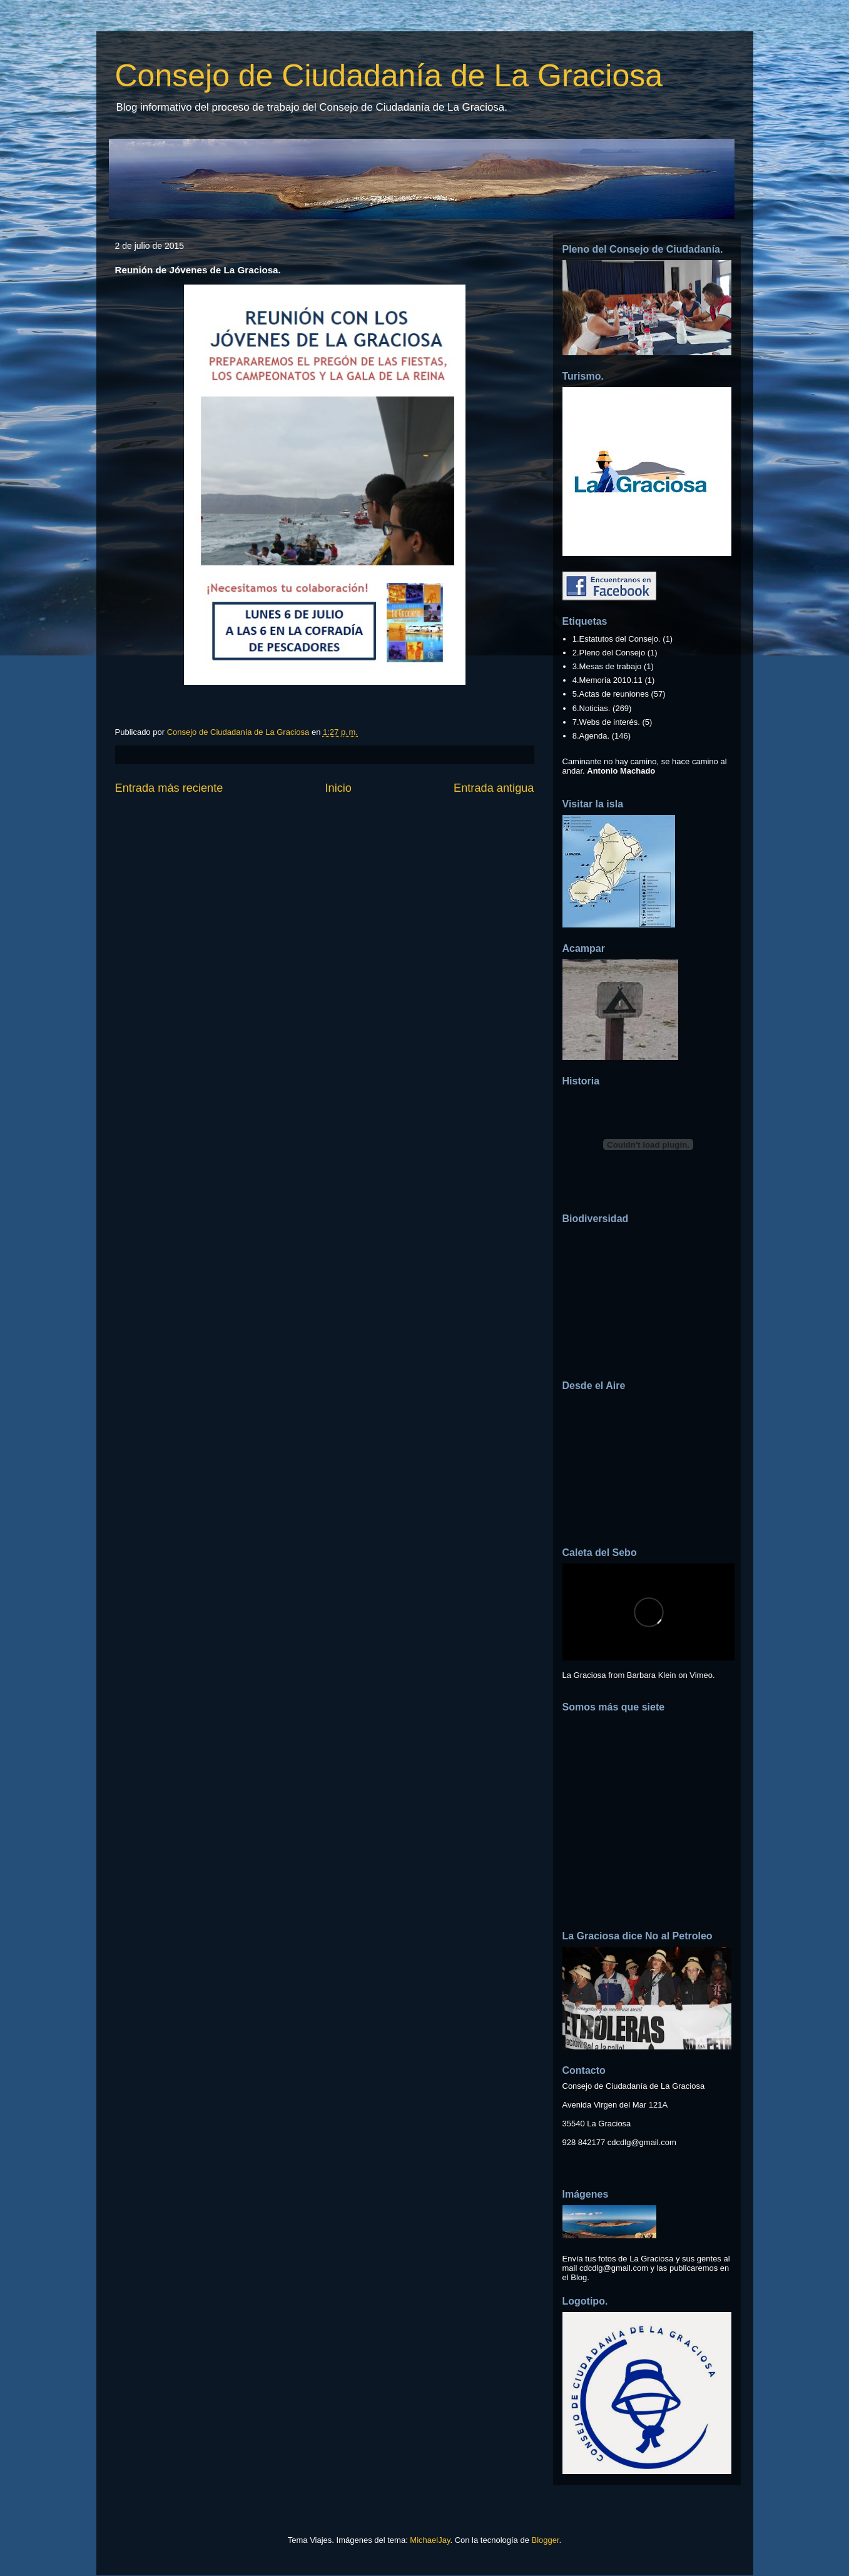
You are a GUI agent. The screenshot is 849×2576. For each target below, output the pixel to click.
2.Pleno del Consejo (608, 652)
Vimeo (701, 1675)
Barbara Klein (651, 1675)
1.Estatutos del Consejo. (616, 639)
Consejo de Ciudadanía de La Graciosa (389, 75)
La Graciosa (584, 1675)
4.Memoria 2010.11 (607, 680)
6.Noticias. (591, 708)
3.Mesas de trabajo (607, 666)
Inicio (338, 788)
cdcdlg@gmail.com (642, 2142)
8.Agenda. (590, 735)
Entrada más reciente (169, 788)
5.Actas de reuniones (610, 694)
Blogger (545, 2540)
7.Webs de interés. (606, 722)
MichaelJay (430, 2540)
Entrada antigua (494, 788)
